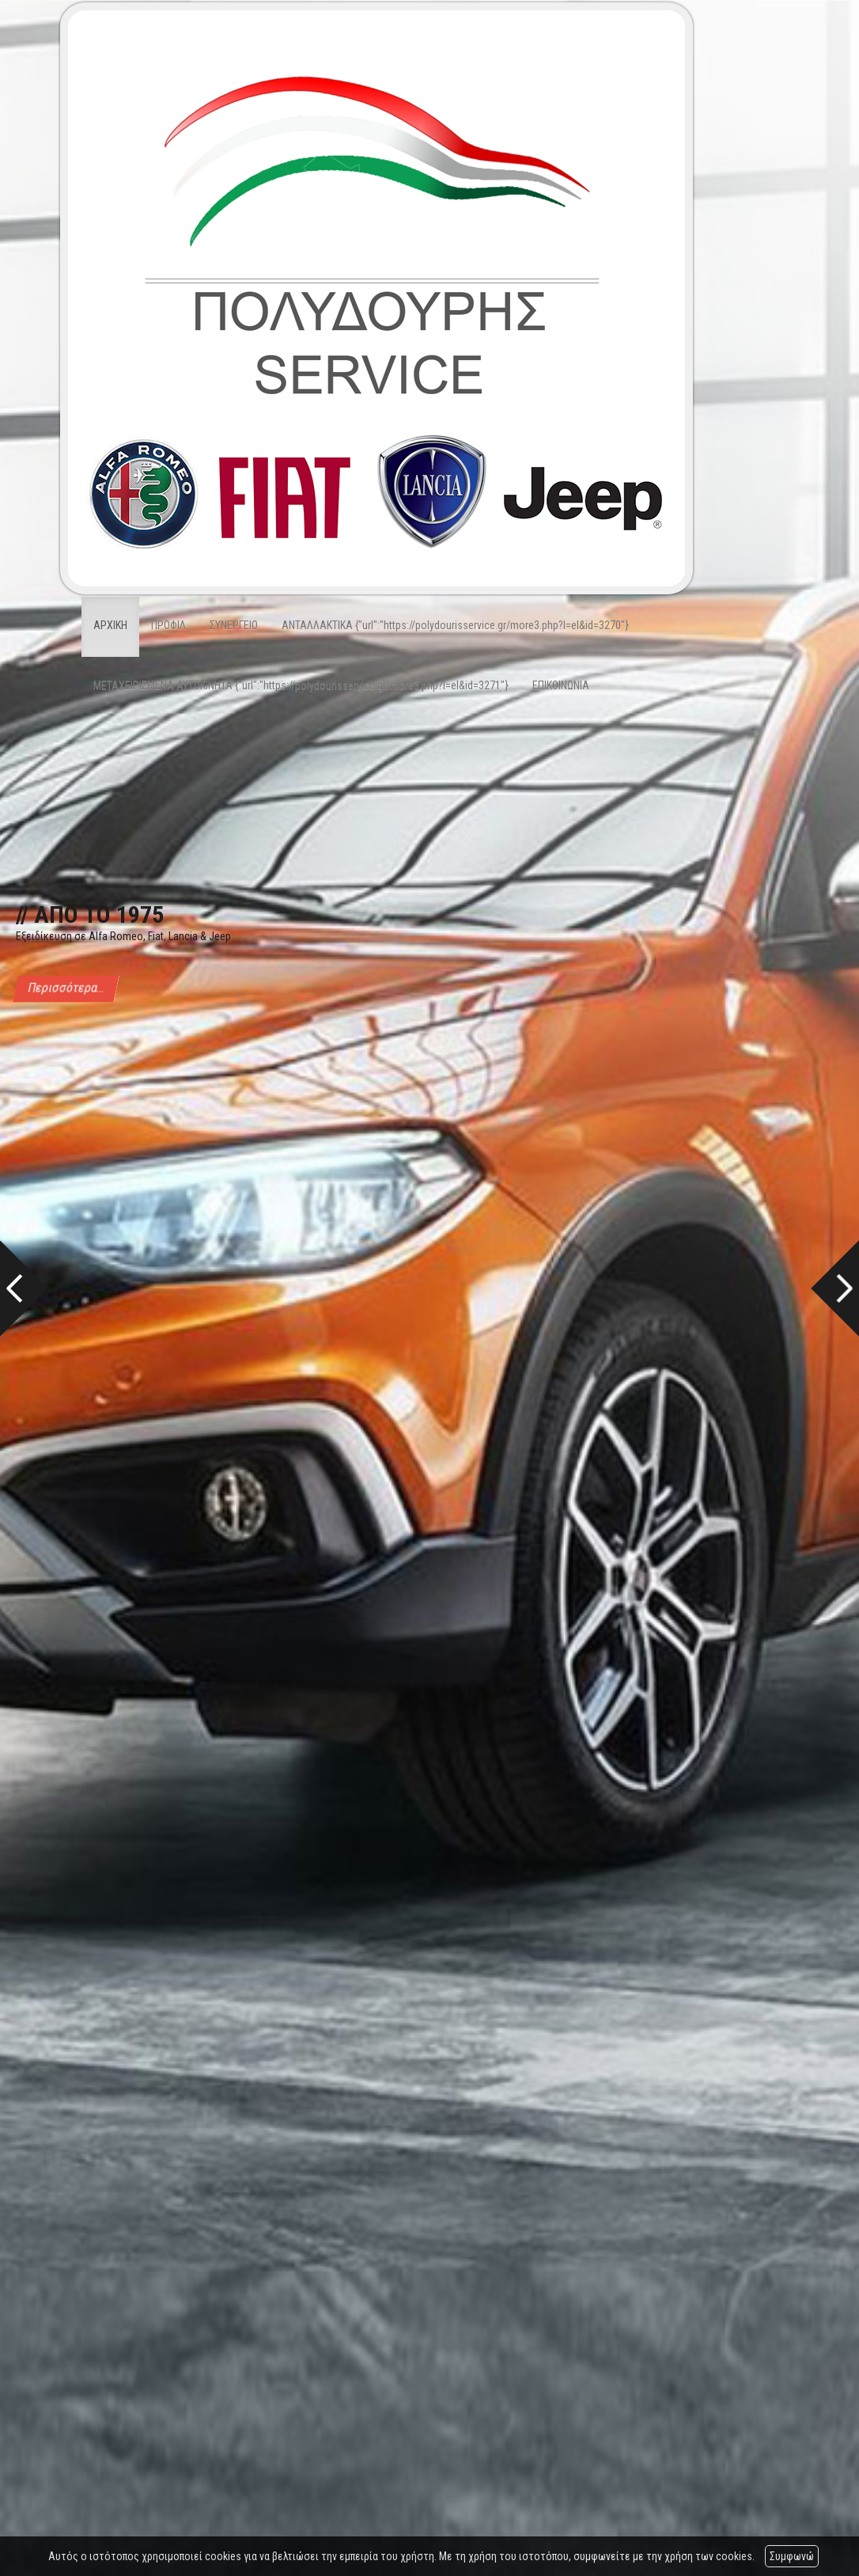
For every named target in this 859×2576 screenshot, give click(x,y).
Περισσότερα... (66, 988)
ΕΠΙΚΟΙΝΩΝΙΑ (560, 685)
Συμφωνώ (792, 2556)
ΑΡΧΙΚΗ (110, 625)
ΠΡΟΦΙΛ (168, 625)
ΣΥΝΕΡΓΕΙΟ (234, 625)
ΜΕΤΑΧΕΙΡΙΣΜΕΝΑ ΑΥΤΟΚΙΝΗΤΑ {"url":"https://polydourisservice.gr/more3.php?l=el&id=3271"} (301, 685)
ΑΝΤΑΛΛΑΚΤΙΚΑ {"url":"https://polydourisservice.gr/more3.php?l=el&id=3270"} (455, 625)
